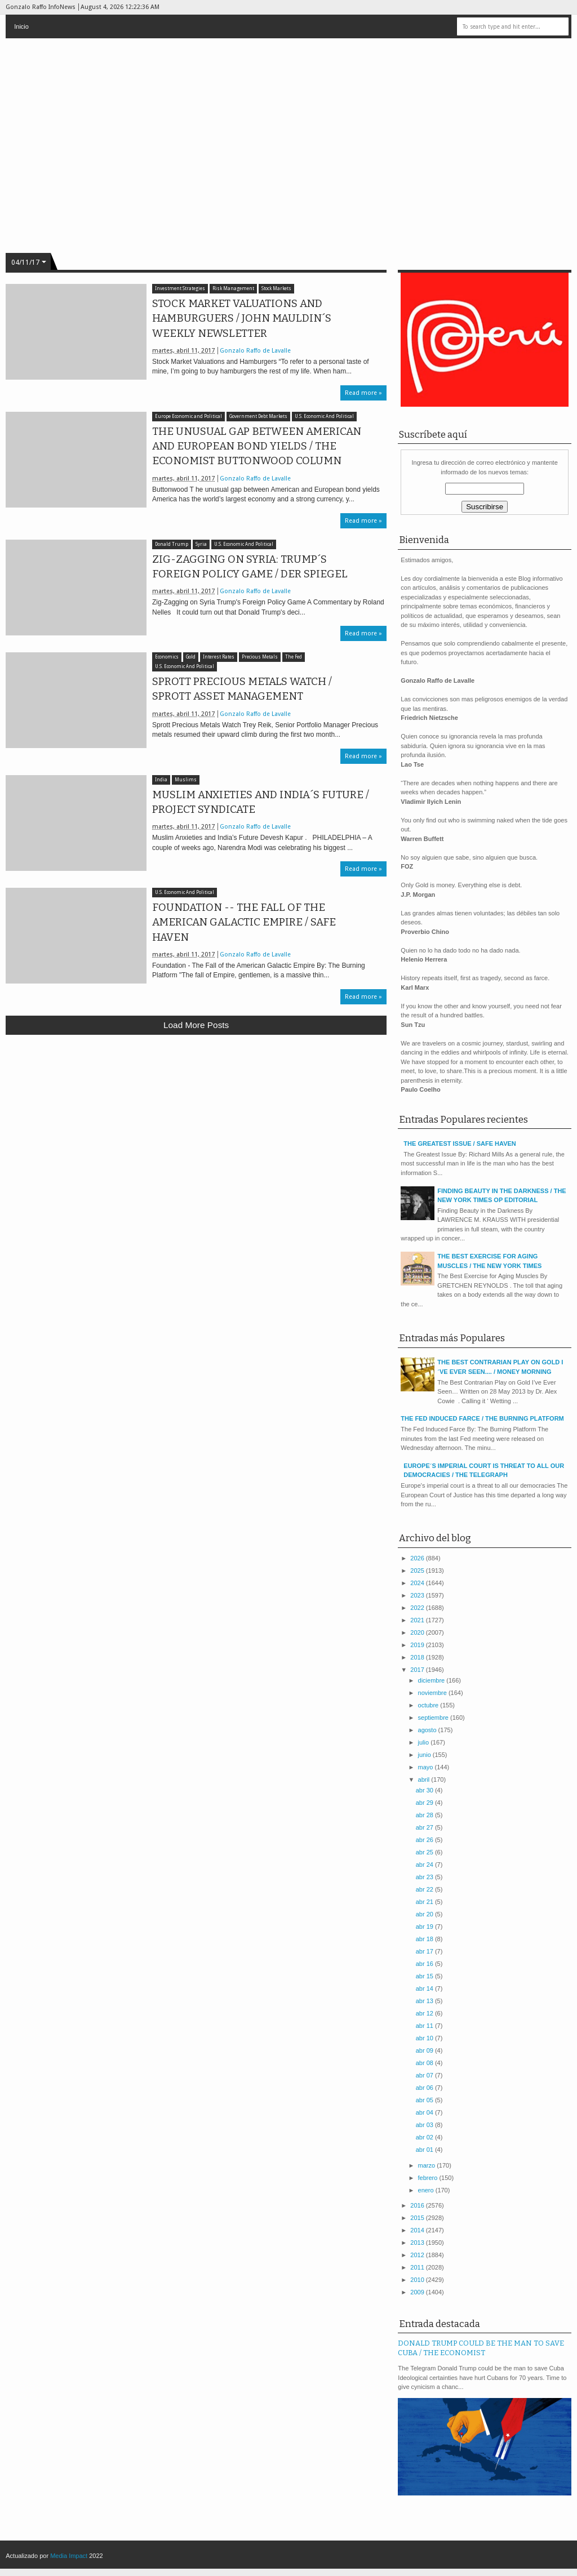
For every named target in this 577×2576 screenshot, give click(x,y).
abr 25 (425, 1852)
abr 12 (425, 2013)
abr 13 (425, 2000)
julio (424, 1742)
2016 (418, 2205)
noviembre (433, 1692)
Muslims (186, 779)
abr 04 (425, 2112)
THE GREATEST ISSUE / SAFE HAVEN (459, 1143)
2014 (418, 2230)
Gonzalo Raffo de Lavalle (255, 350)
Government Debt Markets (258, 416)
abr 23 (425, 1877)
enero (427, 2190)
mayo (426, 1767)
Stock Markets (276, 288)
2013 (418, 2242)
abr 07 (425, 2075)
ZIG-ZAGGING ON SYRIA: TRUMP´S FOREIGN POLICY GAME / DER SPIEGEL (250, 566)
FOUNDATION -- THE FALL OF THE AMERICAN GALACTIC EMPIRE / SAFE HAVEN (244, 922)
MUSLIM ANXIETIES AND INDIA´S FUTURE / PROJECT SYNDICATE (260, 802)
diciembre (432, 1680)
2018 (418, 1657)
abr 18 (425, 1939)
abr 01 (425, 2149)
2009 (418, 2292)
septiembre (434, 1717)
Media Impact (68, 2555)
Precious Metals (260, 657)
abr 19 (425, 1926)
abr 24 (425, 1864)
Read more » (363, 393)
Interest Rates (218, 657)
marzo (427, 2165)
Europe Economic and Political (188, 416)
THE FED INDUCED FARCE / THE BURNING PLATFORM (482, 1418)
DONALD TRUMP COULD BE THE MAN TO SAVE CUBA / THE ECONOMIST (481, 2348)
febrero (429, 2177)
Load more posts (196, 1025)
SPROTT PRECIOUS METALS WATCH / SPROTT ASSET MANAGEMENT (242, 688)
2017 (418, 1669)
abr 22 (425, 1889)
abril (425, 1779)
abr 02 (425, 2137)
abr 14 (425, 1988)
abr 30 (425, 1790)
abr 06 (425, 2087)
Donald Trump (171, 544)
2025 (418, 1570)
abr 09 (425, 2050)
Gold (191, 657)
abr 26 (425, 1839)
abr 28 (425, 1815)
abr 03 (425, 2124)
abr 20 (425, 1914)
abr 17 (425, 1951)
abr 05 (425, 2100)
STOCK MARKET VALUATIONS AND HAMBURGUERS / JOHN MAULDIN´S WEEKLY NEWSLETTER (241, 318)
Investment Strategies (180, 288)
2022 (418, 1607)
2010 (418, 2279)
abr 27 (425, 1827)
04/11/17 (25, 262)
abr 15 (425, 1976)
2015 (418, 2217)
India (161, 779)
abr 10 (425, 2038)
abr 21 (425, 1901)
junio (425, 1754)
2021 (418, 1620)
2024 (418, 1583)
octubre (429, 1705)
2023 (418, 1595)
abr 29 (425, 1802)
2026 (418, 1558)
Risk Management (233, 288)
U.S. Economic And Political (324, 416)
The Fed (293, 657)
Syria (201, 544)
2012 (418, 2255)
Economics (167, 657)
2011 (418, 2267)
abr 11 (425, 2025)
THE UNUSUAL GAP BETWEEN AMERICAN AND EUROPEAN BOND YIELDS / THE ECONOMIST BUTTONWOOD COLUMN (256, 446)
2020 (418, 1632)
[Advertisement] (196, 1126)
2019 (418, 1644)
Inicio (21, 26)
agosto (428, 1730)
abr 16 (425, 1963)
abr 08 (425, 2062)
